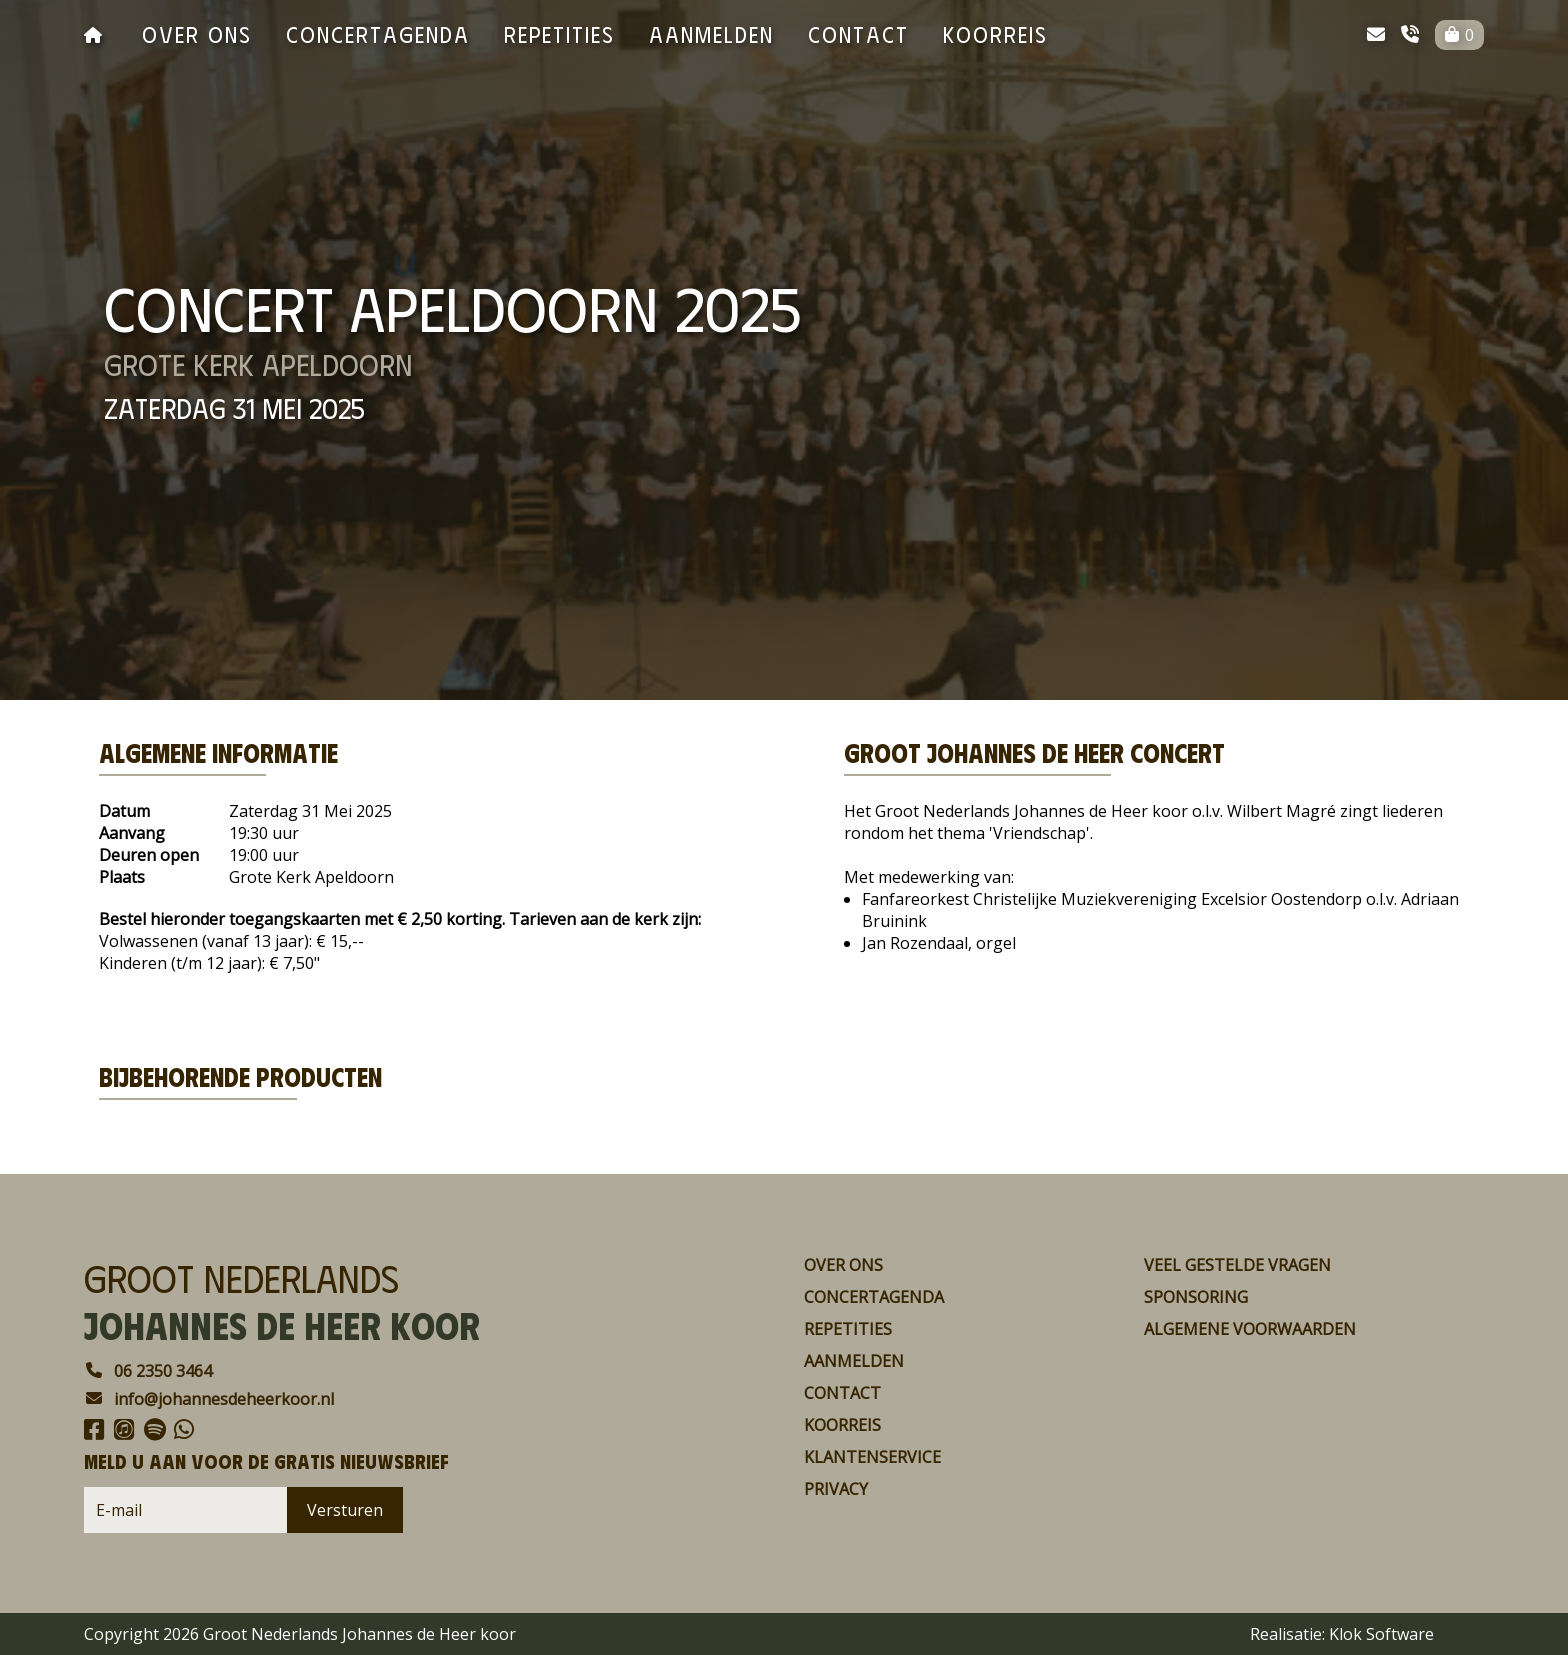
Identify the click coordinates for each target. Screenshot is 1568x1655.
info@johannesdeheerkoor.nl (209, 1399)
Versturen (345, 1510)
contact (858, 33)
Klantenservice (872, 1457)
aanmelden (711, 33)
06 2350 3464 (148, 1371)
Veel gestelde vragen (1237, 1265)
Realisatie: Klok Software (1342, 1634)
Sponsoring (1196, 1297)
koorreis (995, 33)
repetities (559, 33)
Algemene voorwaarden (1250, 1329)
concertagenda (378, 33)
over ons (197, 33)
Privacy (836, 1489)
